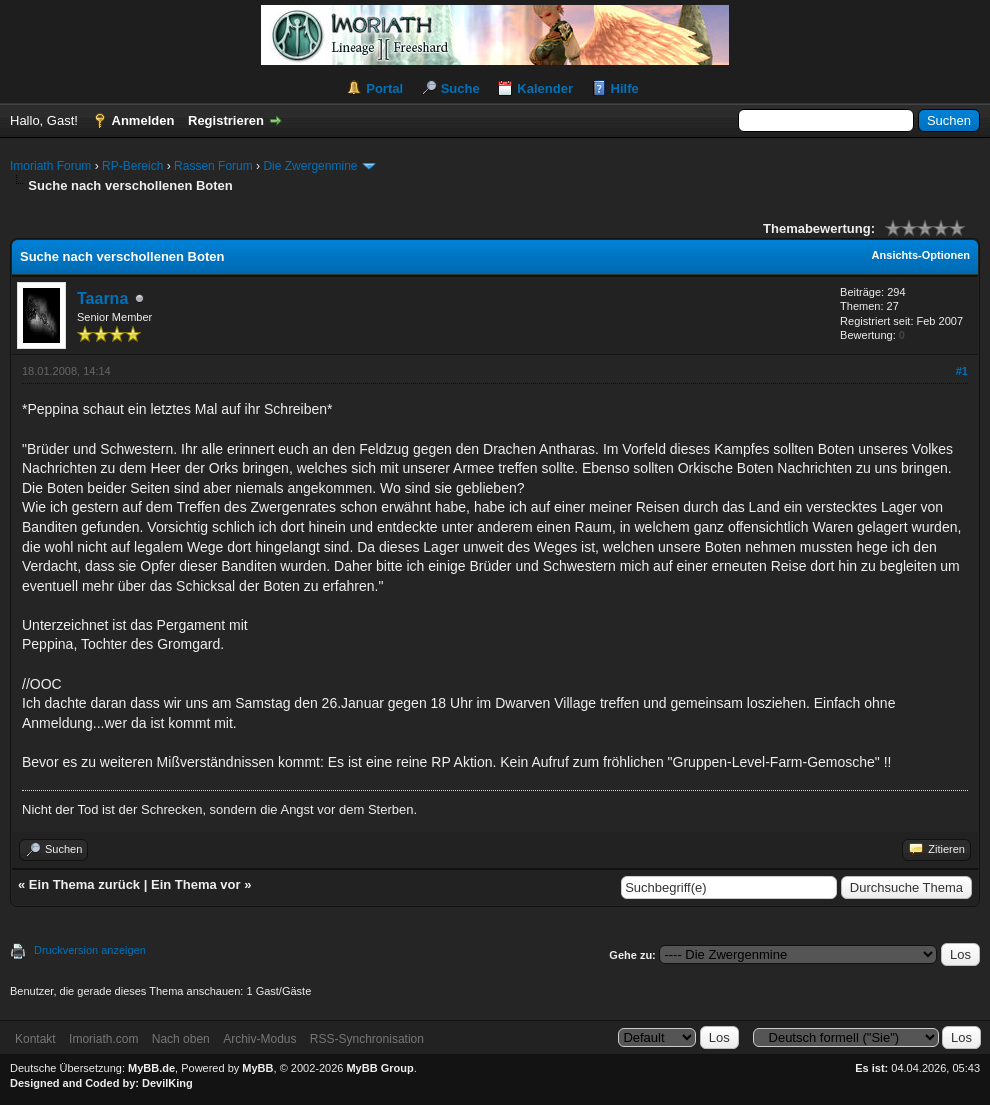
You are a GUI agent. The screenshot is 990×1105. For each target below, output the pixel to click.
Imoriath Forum (50, 166)
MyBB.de (151, 1068)
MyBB (257, 1068)
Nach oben (181, 1039)
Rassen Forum (213, 166)
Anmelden (143, 120)
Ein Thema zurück (84, 884)
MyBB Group (379, 1068)
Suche (460, 88)
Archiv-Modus (259, 1039)
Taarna (102, 298)
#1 (962, 371)
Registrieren (226, 120)
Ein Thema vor (196, 884)
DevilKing (167, 1083)
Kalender (545, 88)
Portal (384, 88)
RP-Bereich (132, 166)
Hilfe (625, 88)
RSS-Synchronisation (367, 1039)
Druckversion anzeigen (90, 950)
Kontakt (35, 1039)
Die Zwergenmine (310, 166)
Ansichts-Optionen (921, 255)
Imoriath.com (103, 1039)
